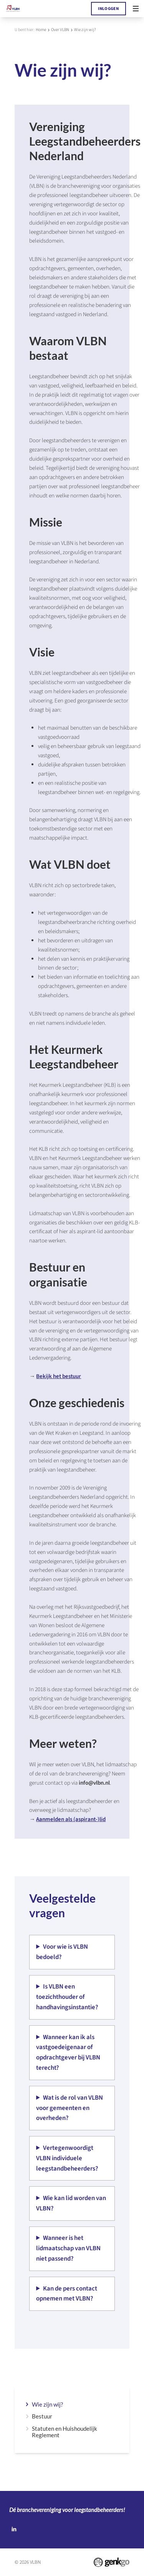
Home (41, 30)
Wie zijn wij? (85, 30)
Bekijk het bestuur (58, 1376)
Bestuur (42, 2416)
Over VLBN (60, 30)
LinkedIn (14, 2529)
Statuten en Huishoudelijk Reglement (64, 2431)
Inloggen (108, 8)
